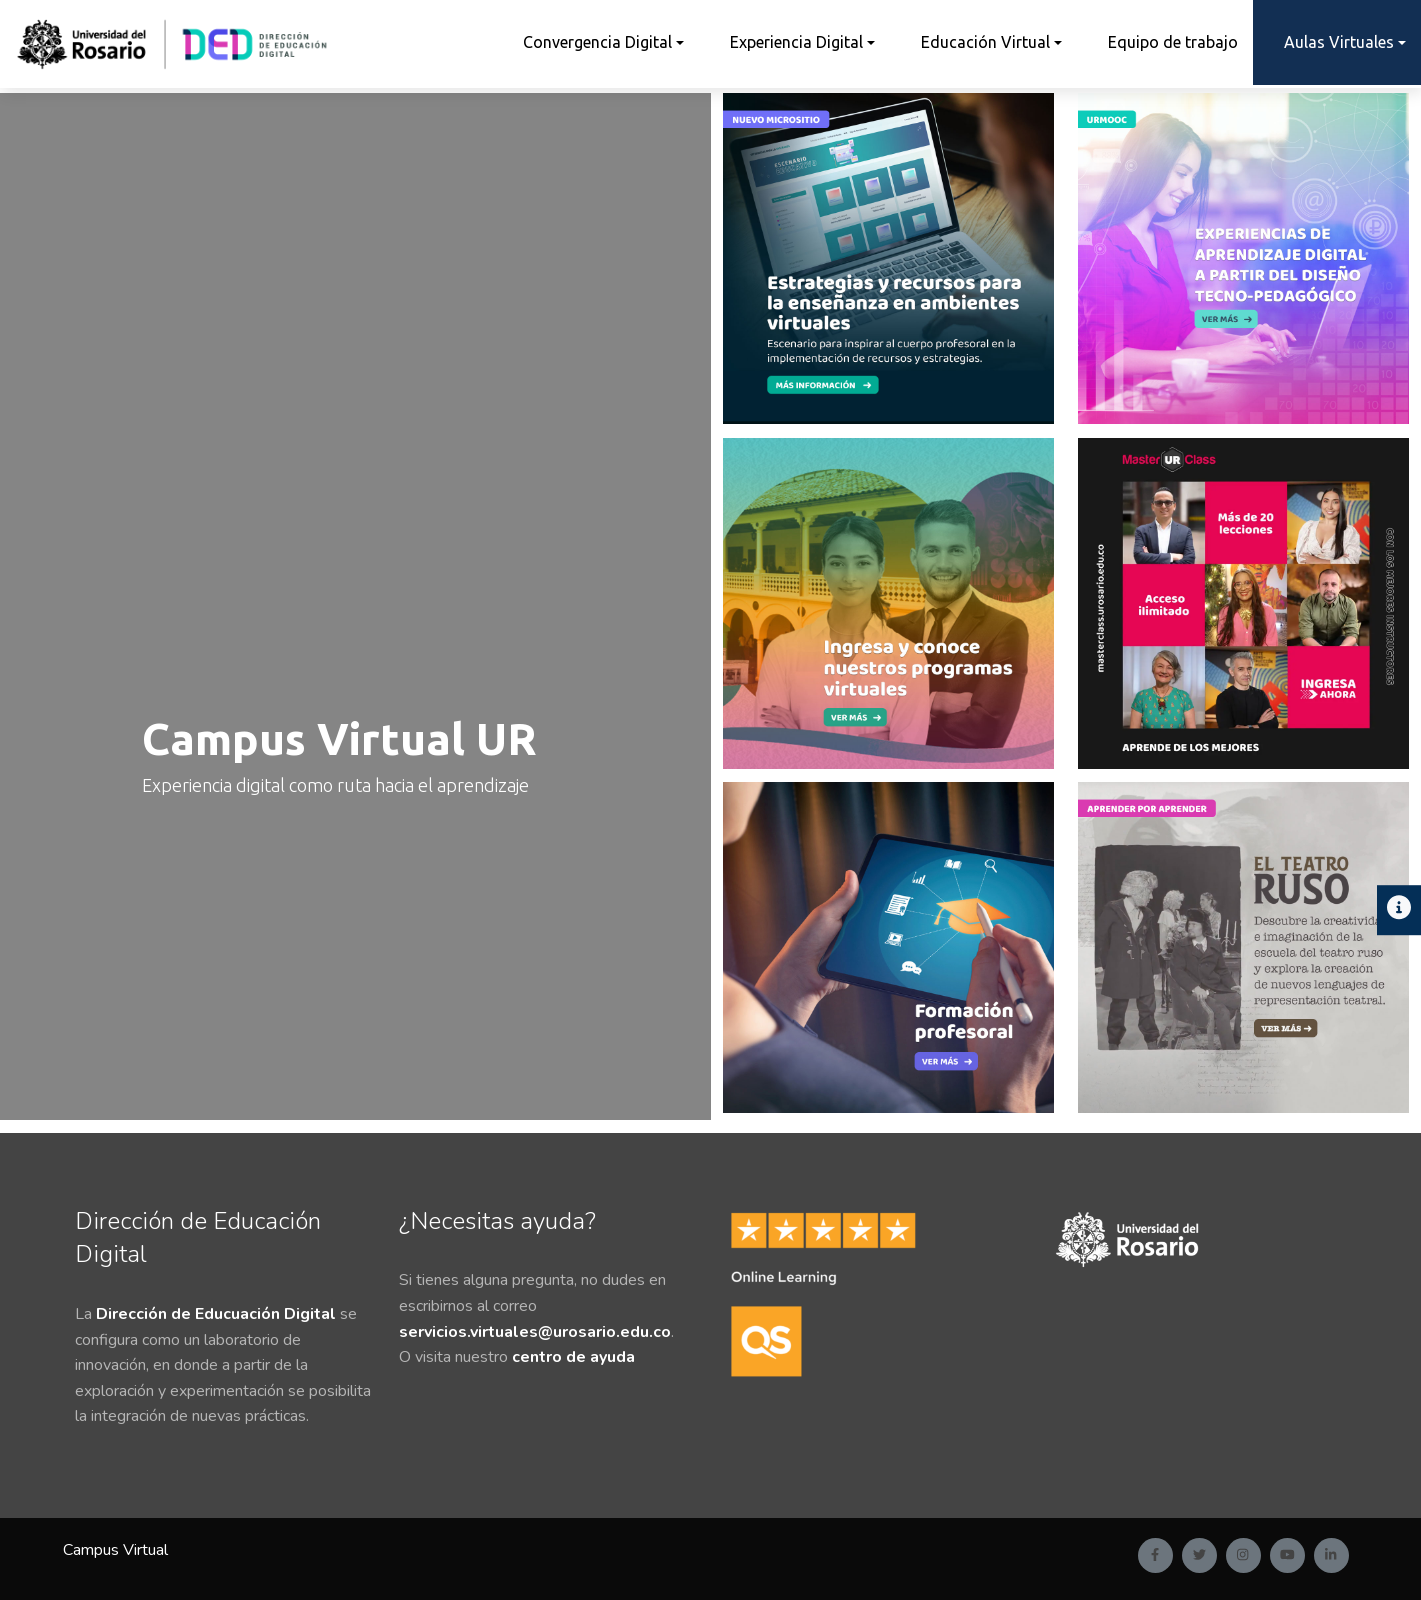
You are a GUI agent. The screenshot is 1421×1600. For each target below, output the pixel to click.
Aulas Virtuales (1339, 42)
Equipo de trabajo (1173, 42)
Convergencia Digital (597, 42)
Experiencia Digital (796, 42)
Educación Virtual (985, 42)
